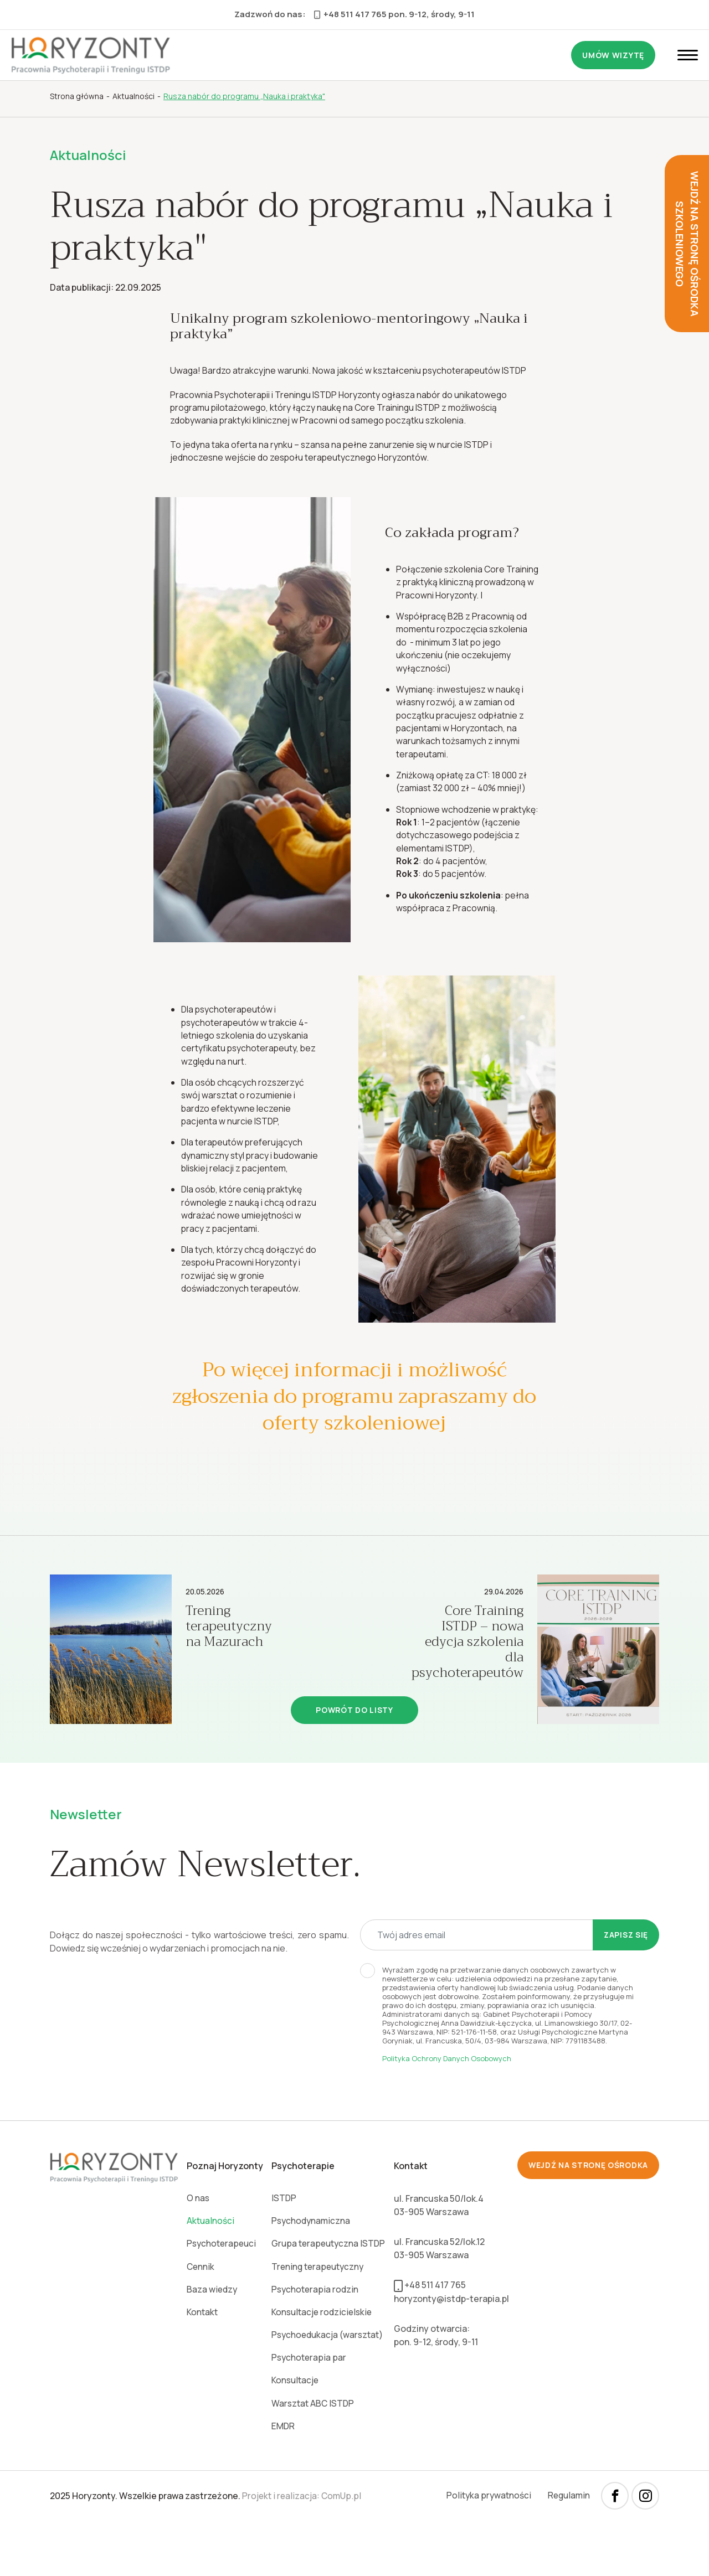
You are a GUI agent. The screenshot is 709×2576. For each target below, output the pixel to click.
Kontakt (202, 2365)
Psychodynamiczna (310, 2272)
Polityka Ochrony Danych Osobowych (446, 2109)
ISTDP (282, 2249)
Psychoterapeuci (222, 2295)
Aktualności (210, 2272)
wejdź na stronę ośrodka (587, 2216)
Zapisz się (625, 1985)
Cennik (200, 2318)
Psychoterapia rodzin (313, 2342)
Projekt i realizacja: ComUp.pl (303, 2551)
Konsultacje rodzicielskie (322, 2365)
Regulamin (568, 2551)
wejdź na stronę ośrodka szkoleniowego (687, 244)
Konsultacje (294, 2435)
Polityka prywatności (486, 2551)
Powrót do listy (354, 1760)
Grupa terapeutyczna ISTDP (327, 2295)
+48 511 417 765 (350, 14)
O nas (197, 2249)
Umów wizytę (613, 55)
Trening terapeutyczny (317, 2318)
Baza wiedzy (212, 2342)
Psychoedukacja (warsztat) (327, 2388)
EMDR (281, 2481)
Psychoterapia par (307, 2411)
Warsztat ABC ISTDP (311, 2458)
